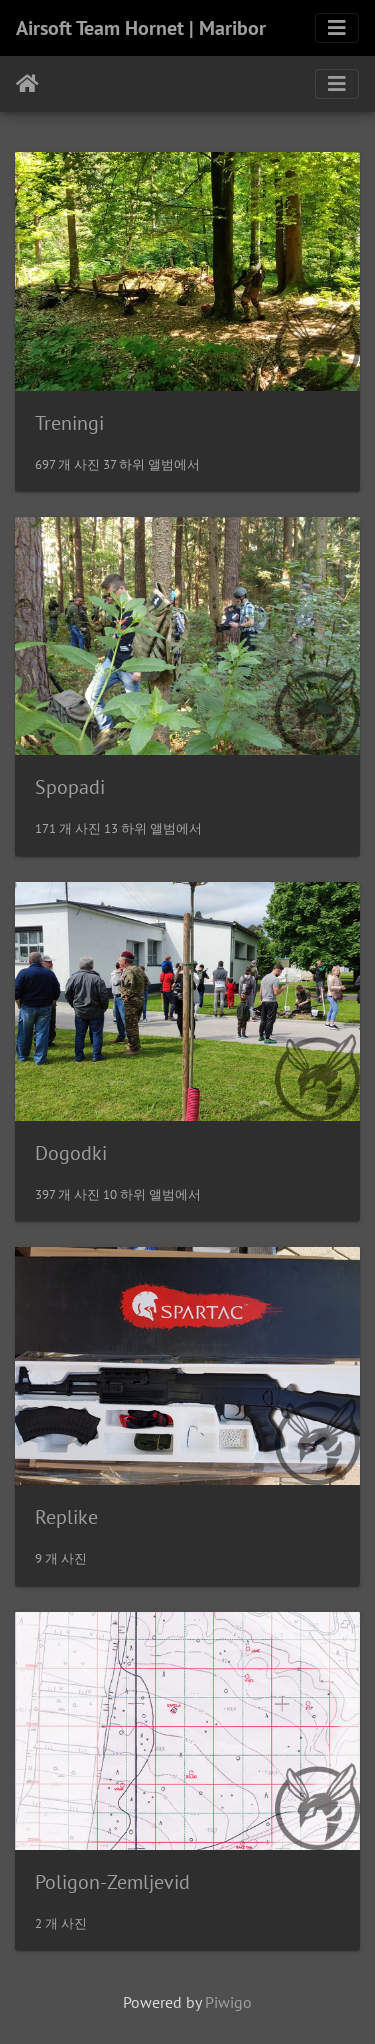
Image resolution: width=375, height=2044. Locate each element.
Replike (66, 1517)
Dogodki (71, 1153)
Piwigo (228, 2002)
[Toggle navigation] (337, 28)
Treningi (69, 423)
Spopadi (70, 787)
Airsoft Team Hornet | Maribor (141, 28)
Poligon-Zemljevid (112, 1882)
